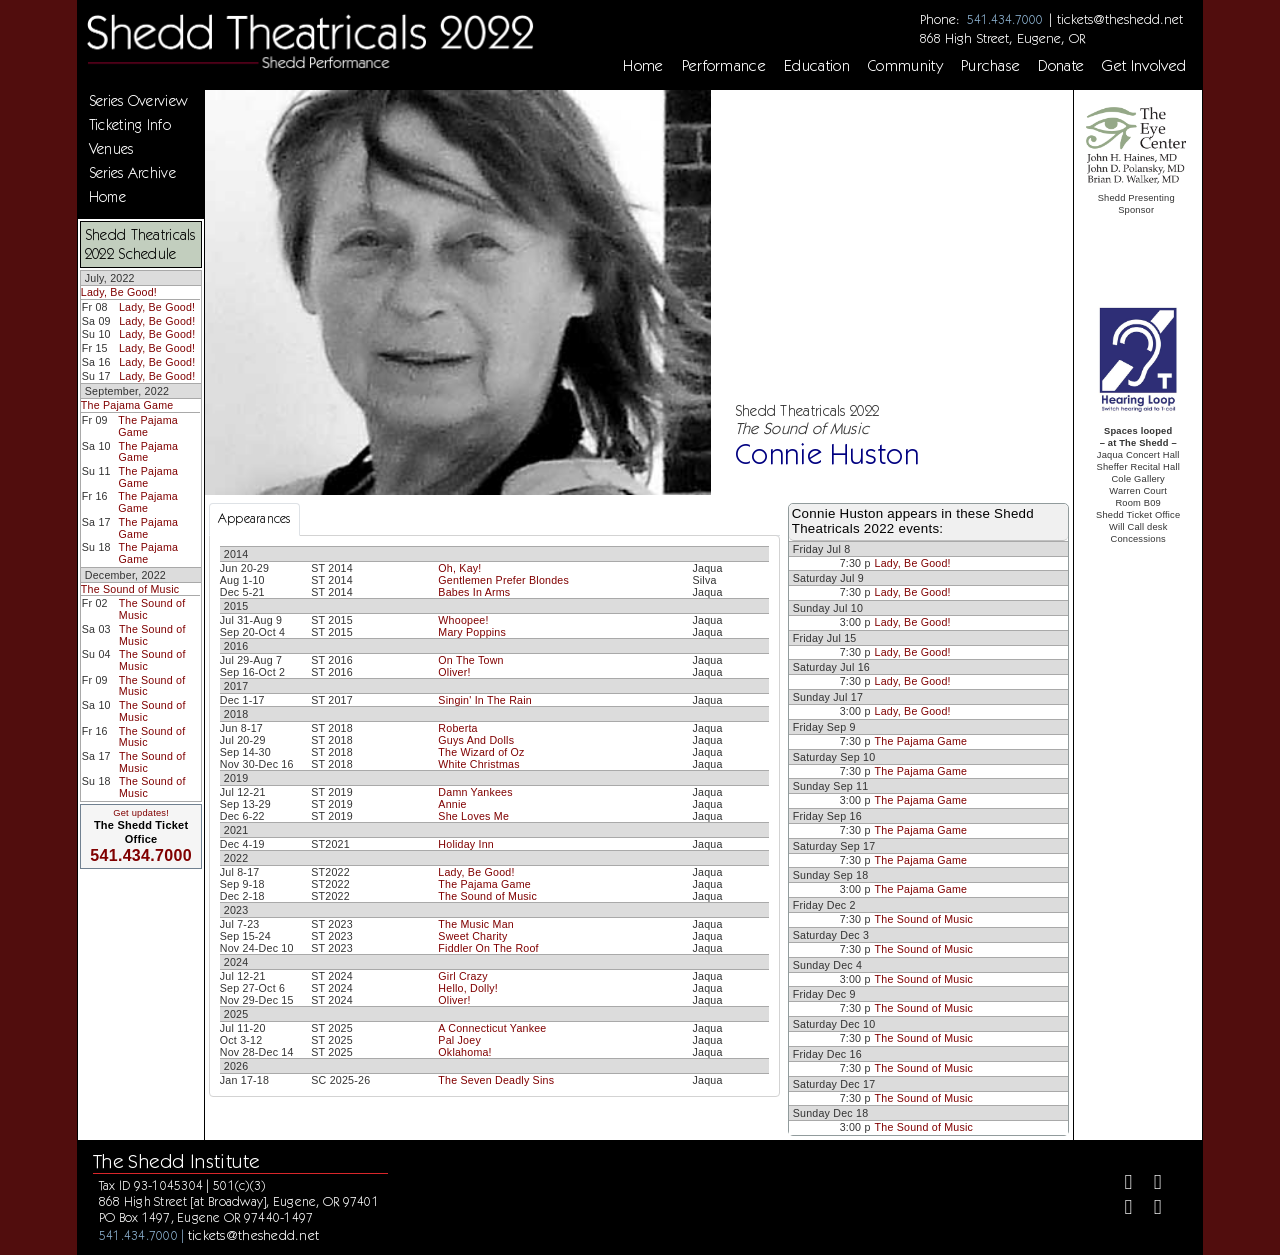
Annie (452, 804)
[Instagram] (1119, 1209)
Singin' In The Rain (485, 700)
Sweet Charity (472, 936)
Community (905, 66)
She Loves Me (473, 816)
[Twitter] (1149, 1184)
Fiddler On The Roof (488, 948)
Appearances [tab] (254, 518)
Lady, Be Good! (119, 292)
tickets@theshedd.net (1120, 19)
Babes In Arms (474, 592)
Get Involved (1144, 66)
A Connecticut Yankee (492, 1028)
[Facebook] (1119, 1184)
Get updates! (141, 813)
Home (643, 66)
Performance (724, 66)
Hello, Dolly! (468, 988)
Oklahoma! (464, 1052)
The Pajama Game (127, 405)
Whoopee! (463, 620)
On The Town (470, 660)
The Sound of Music (130, 589)
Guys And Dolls (476, 740)
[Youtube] (1149, 1209)
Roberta (457, 728)
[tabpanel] (494, 816)
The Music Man (476, 924)
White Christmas (478, 764)
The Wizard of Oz (481, 752)
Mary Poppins (472, 632)
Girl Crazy (463, 976)
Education (817, 66)
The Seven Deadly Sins (496, 1080)
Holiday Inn (466, 844)
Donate (1061, 66)
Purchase (991, 66)
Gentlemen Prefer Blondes (503, 580)
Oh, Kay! (459, 568)
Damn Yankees (475, 792)
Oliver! (454, 672)
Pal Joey (459, 1040)
